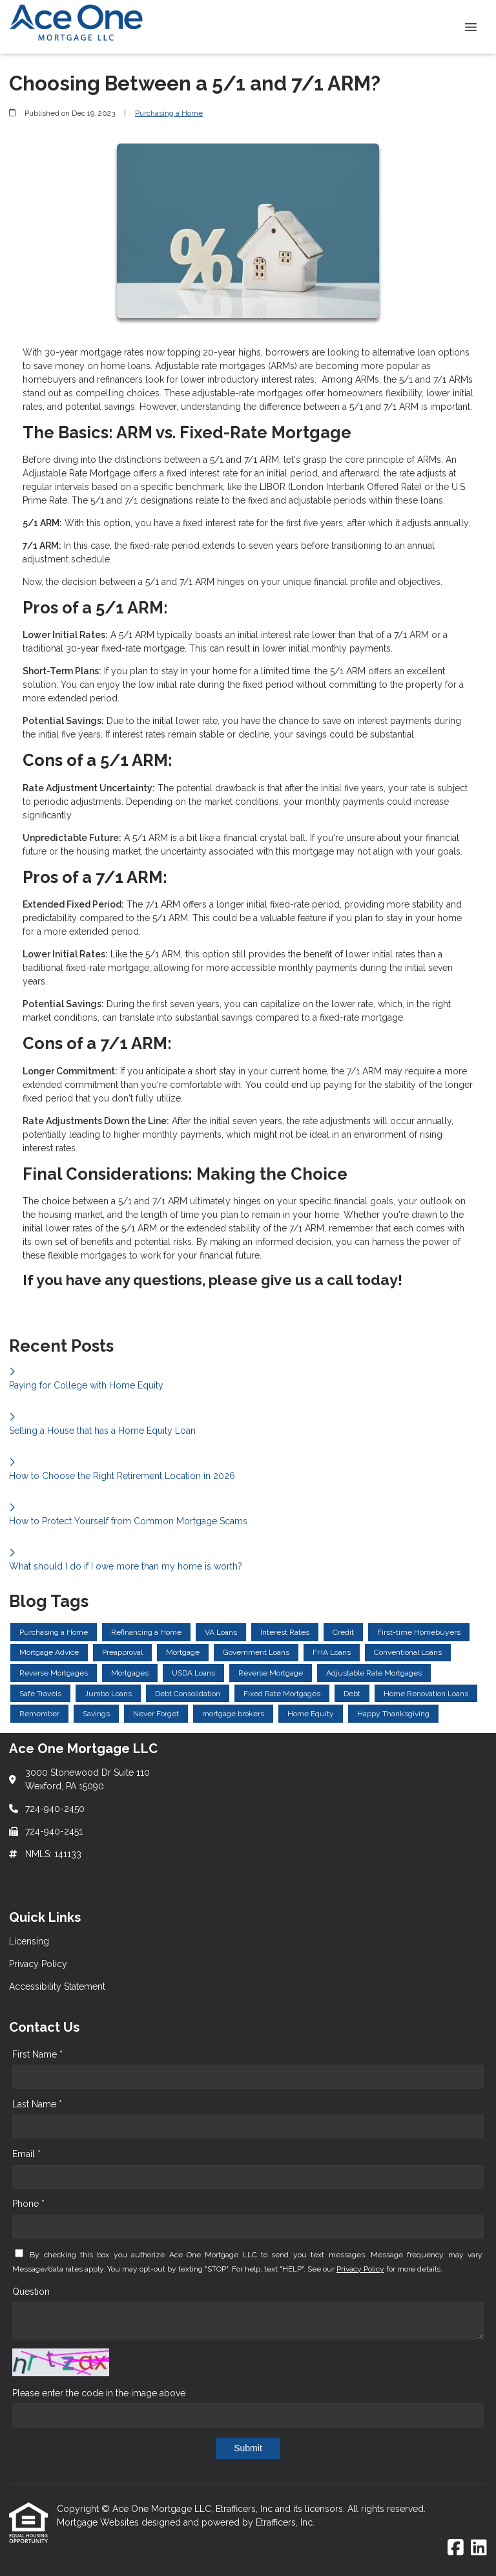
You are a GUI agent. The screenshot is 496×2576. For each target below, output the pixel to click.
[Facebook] (456, 2548)
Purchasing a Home (169, 113)
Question (31, 2291)
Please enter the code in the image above (98, 2393)
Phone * (28, 2203)
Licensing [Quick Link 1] (29, 1941)
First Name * (37, 2054)
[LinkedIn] (479, 2548)
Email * (26, 2154)
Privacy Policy (360, 2268)
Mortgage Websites (99, 2522)
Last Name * (37, 2104)
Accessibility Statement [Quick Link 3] (57, 1986)
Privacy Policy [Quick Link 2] (38, 1964)
